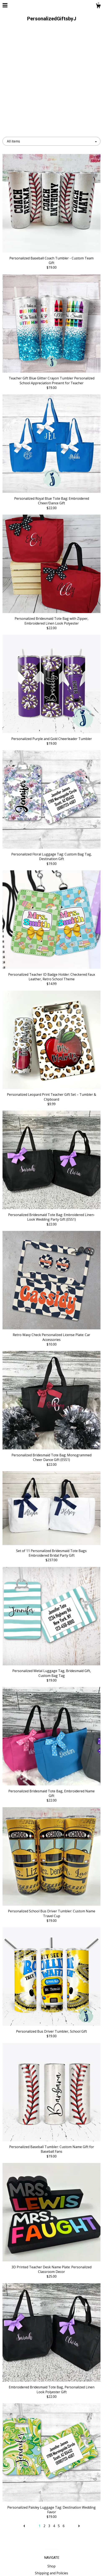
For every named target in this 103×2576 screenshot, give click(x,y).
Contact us (51, 2477)
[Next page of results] (79, 2423)
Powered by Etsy (51, 2567)
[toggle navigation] (5, 5)
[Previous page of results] (24, 2423)
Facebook (51, 2505)
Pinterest (51, 2512)
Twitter (51, 2519)
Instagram (51, 2526)
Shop (51, 2464)
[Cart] (98, 6)
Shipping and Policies (51, 2471)
